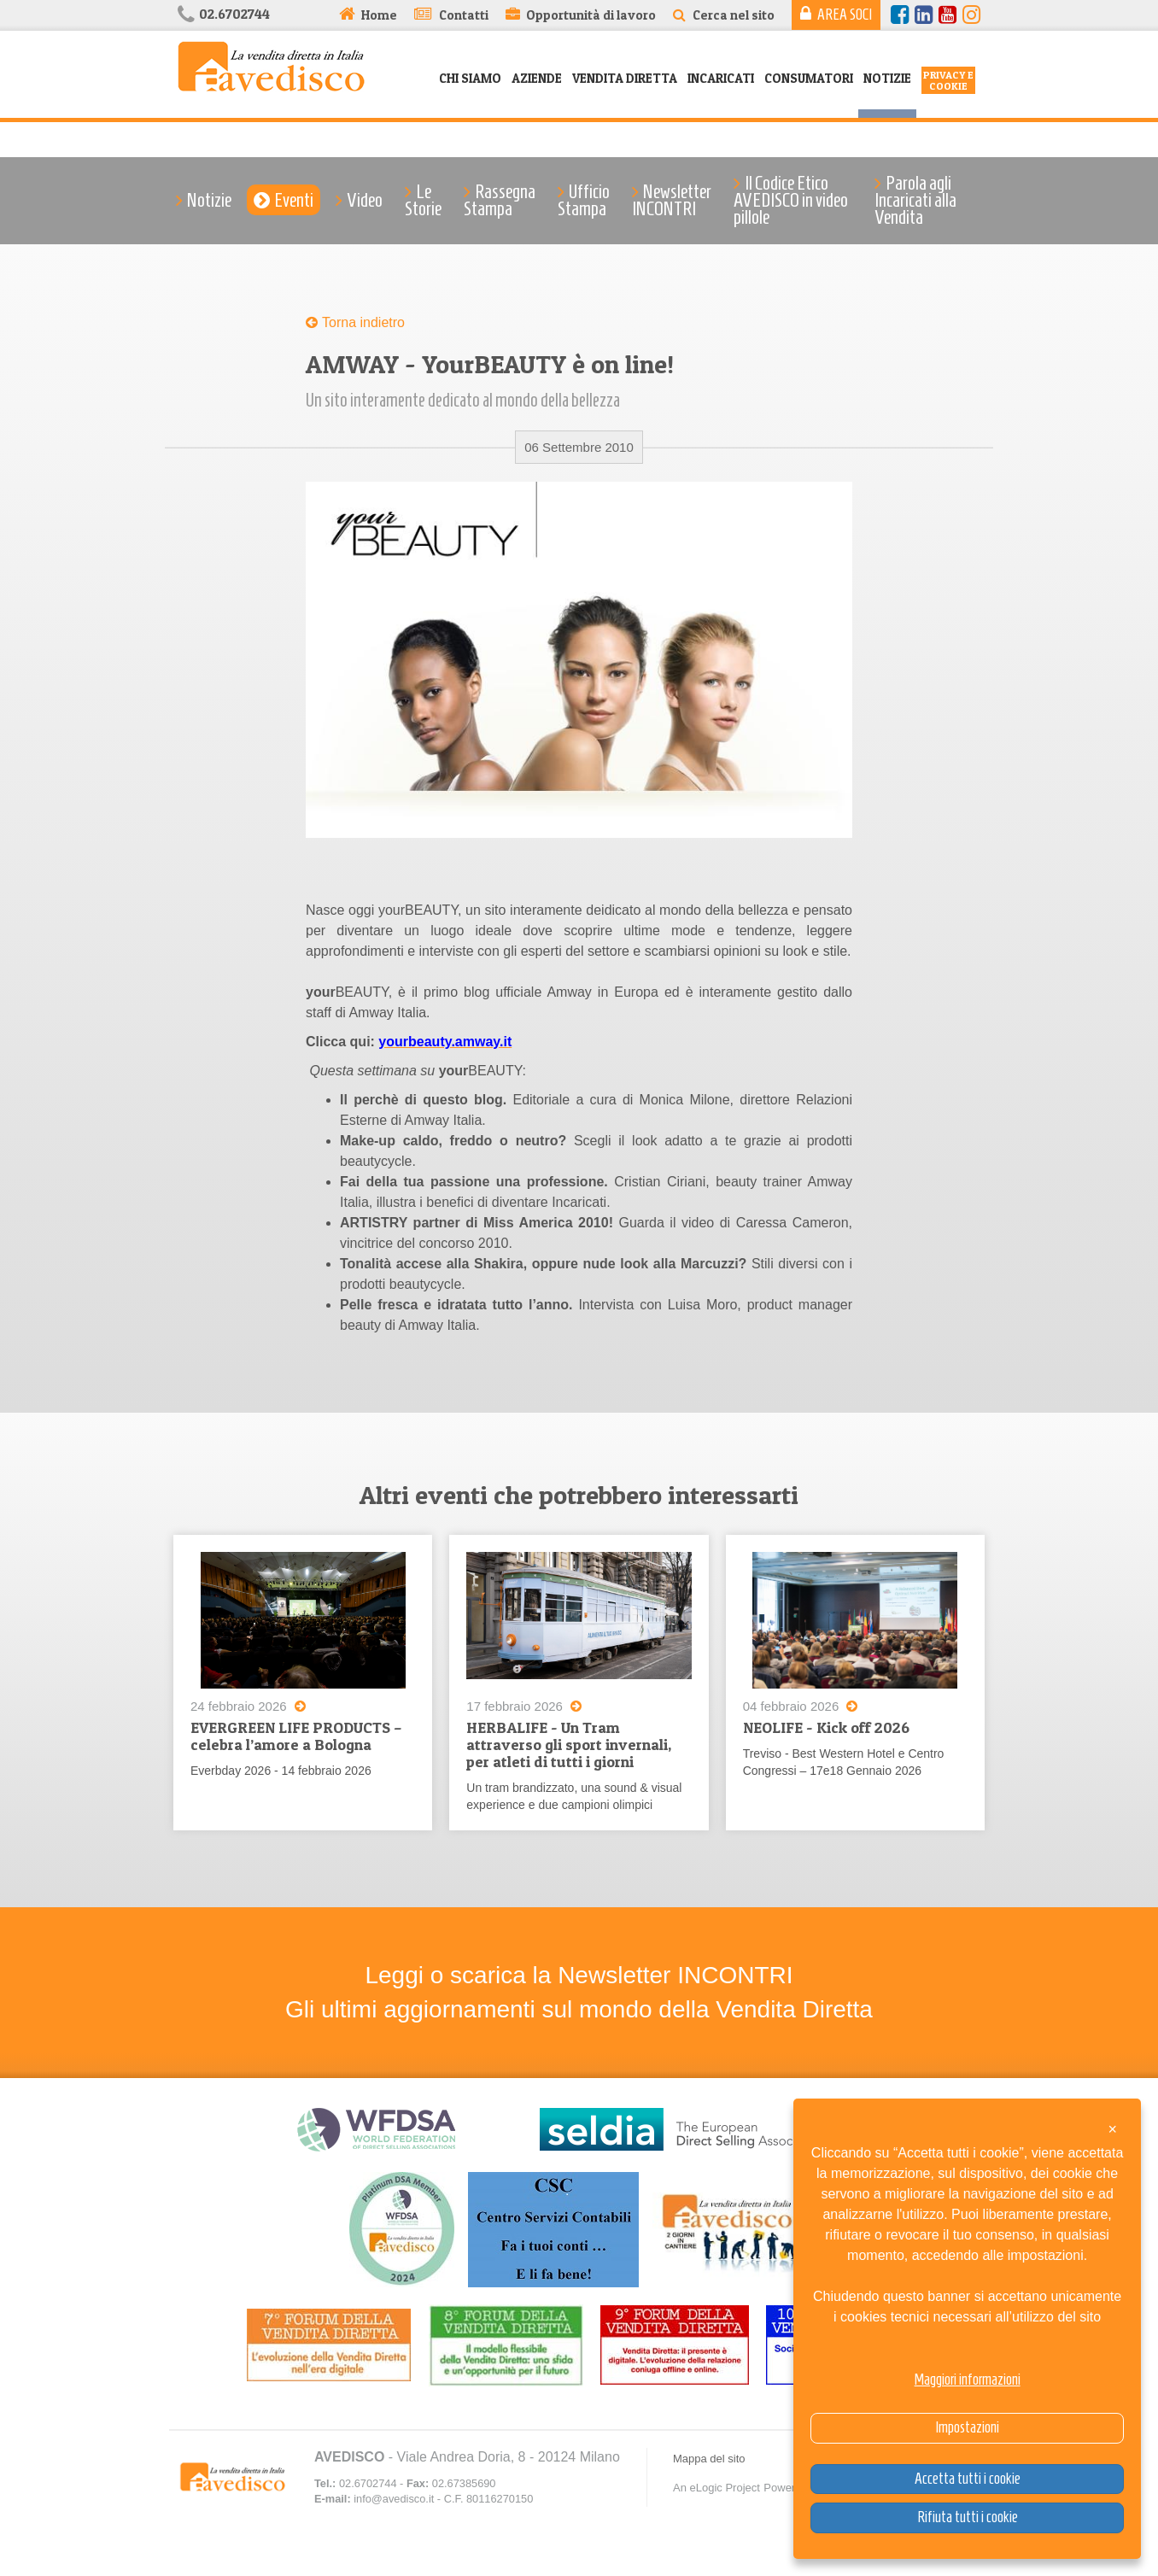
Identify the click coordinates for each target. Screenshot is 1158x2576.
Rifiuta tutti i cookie (967, 2517)
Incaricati (720, 78)
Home (379, 15)
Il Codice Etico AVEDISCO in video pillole (791, 200)
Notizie (887, 78)
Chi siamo (470, 78)
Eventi (293, 200)
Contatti (463, 15)
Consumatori (808, 78)
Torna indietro (363, 322)
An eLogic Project (716, 2488)
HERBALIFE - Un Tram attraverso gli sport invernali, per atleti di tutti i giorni (568, 1744)
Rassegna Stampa (499, 200)
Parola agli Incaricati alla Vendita (915, 200)
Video (365, 200)
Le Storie (423, 200)
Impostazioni (967, 2427)
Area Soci (844, 14)
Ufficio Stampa (584, 200)
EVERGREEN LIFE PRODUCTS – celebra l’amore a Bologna (296, 1735)
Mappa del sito (709, 2459)
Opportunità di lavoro (591, 15)
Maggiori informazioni (968, 2379)
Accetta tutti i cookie (968, 2478)
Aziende (537, 78)
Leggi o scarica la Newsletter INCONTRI (578, 1976)
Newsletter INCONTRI (671, 200)
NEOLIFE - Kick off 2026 (826, 1727)
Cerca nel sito (734, 15)
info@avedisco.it (394, 2499)
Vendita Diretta (624, 78)
